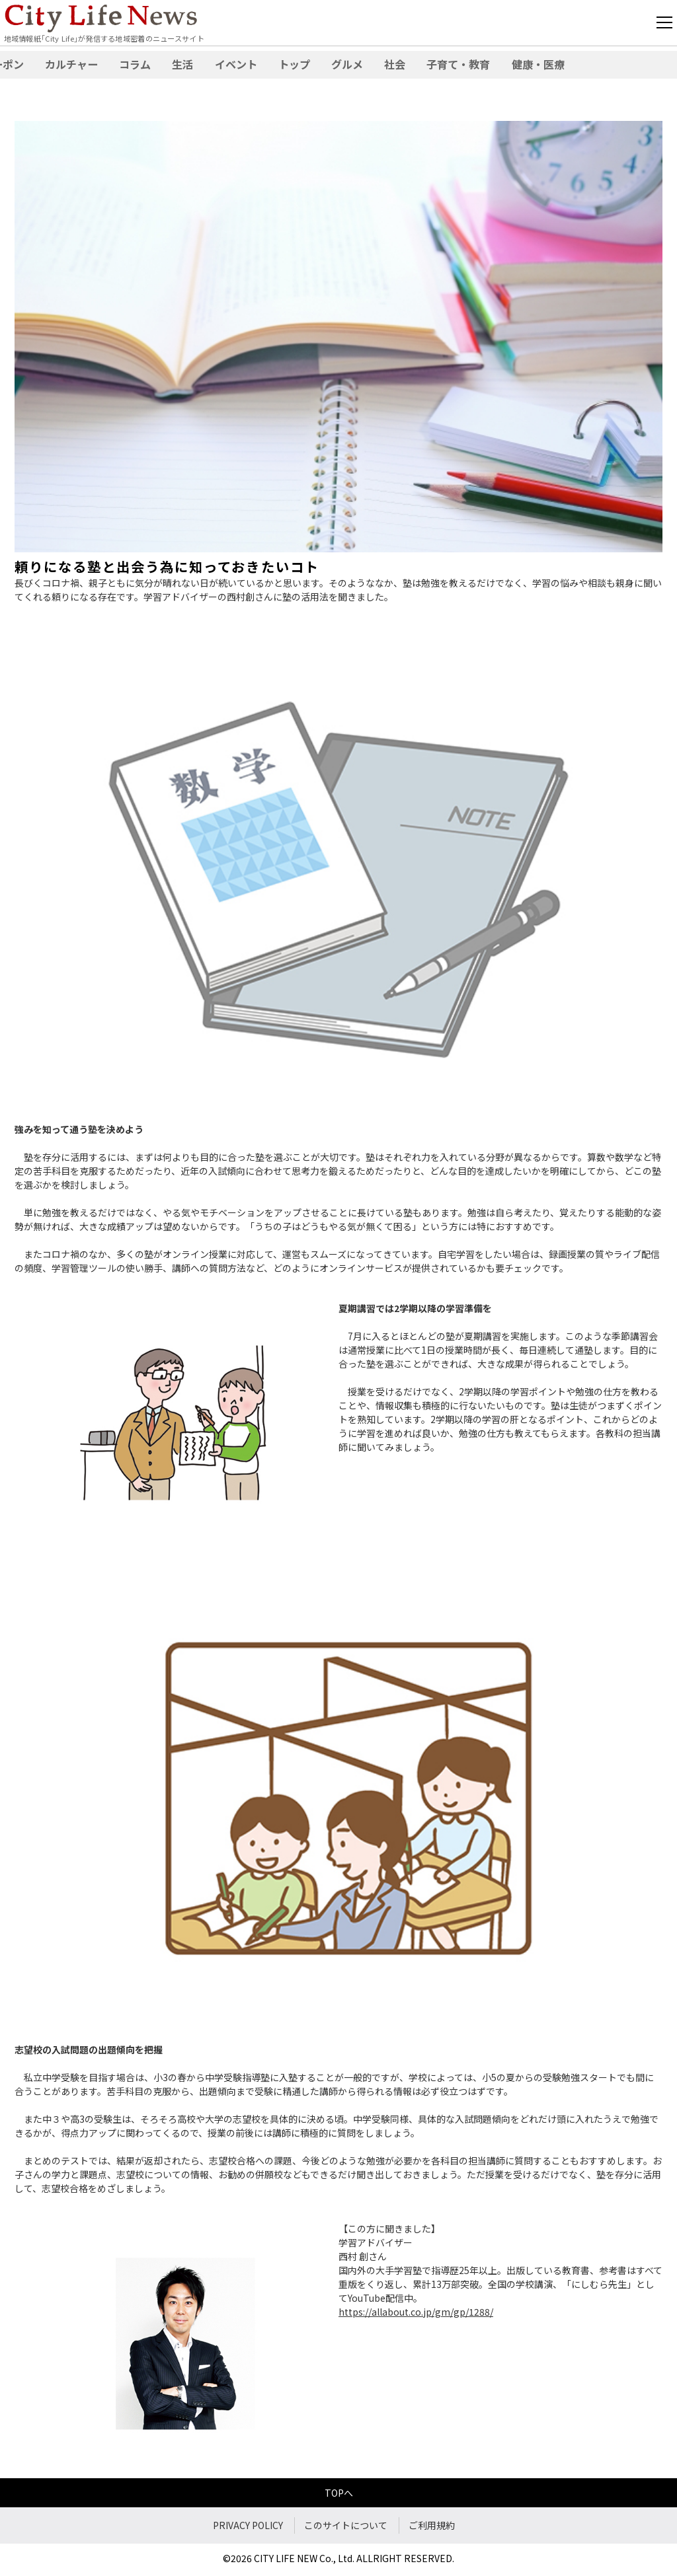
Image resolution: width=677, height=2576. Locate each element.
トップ (294, 64)
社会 (394, 64)
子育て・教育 (458, 64)
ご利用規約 (432, 2525)
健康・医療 (538, 64)
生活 (182, 64)
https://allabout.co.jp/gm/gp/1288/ (415, 2311)
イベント (236, 64)
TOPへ (339, 2492)
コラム (135, 64)
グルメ (347, 64)
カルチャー (71, 64)
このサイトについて (345, 2525)
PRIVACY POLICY (248, 2525)
